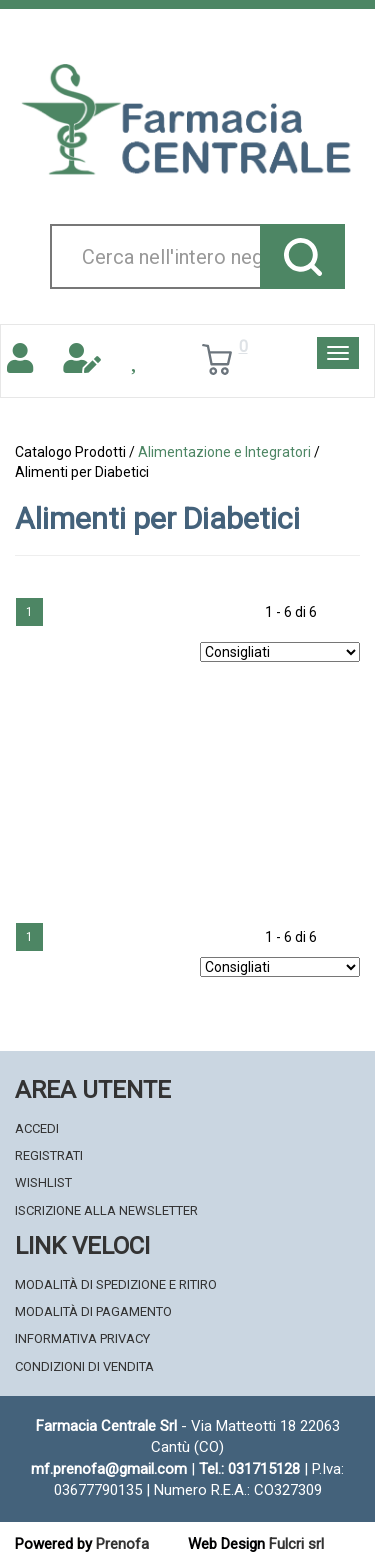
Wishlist (43, 1182)
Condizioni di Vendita (84, 1366)
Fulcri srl (296, 1544)
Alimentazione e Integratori (224, 452)
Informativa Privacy (82, 1338)
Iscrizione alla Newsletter (106, 1210)
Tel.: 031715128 (249, 1469)
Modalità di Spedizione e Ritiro (116, 1284)
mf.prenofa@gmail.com (109, 1469)
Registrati (49, 1155)
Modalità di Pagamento (93, 1311)
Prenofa (122, 1544)
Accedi (37, 1128)
